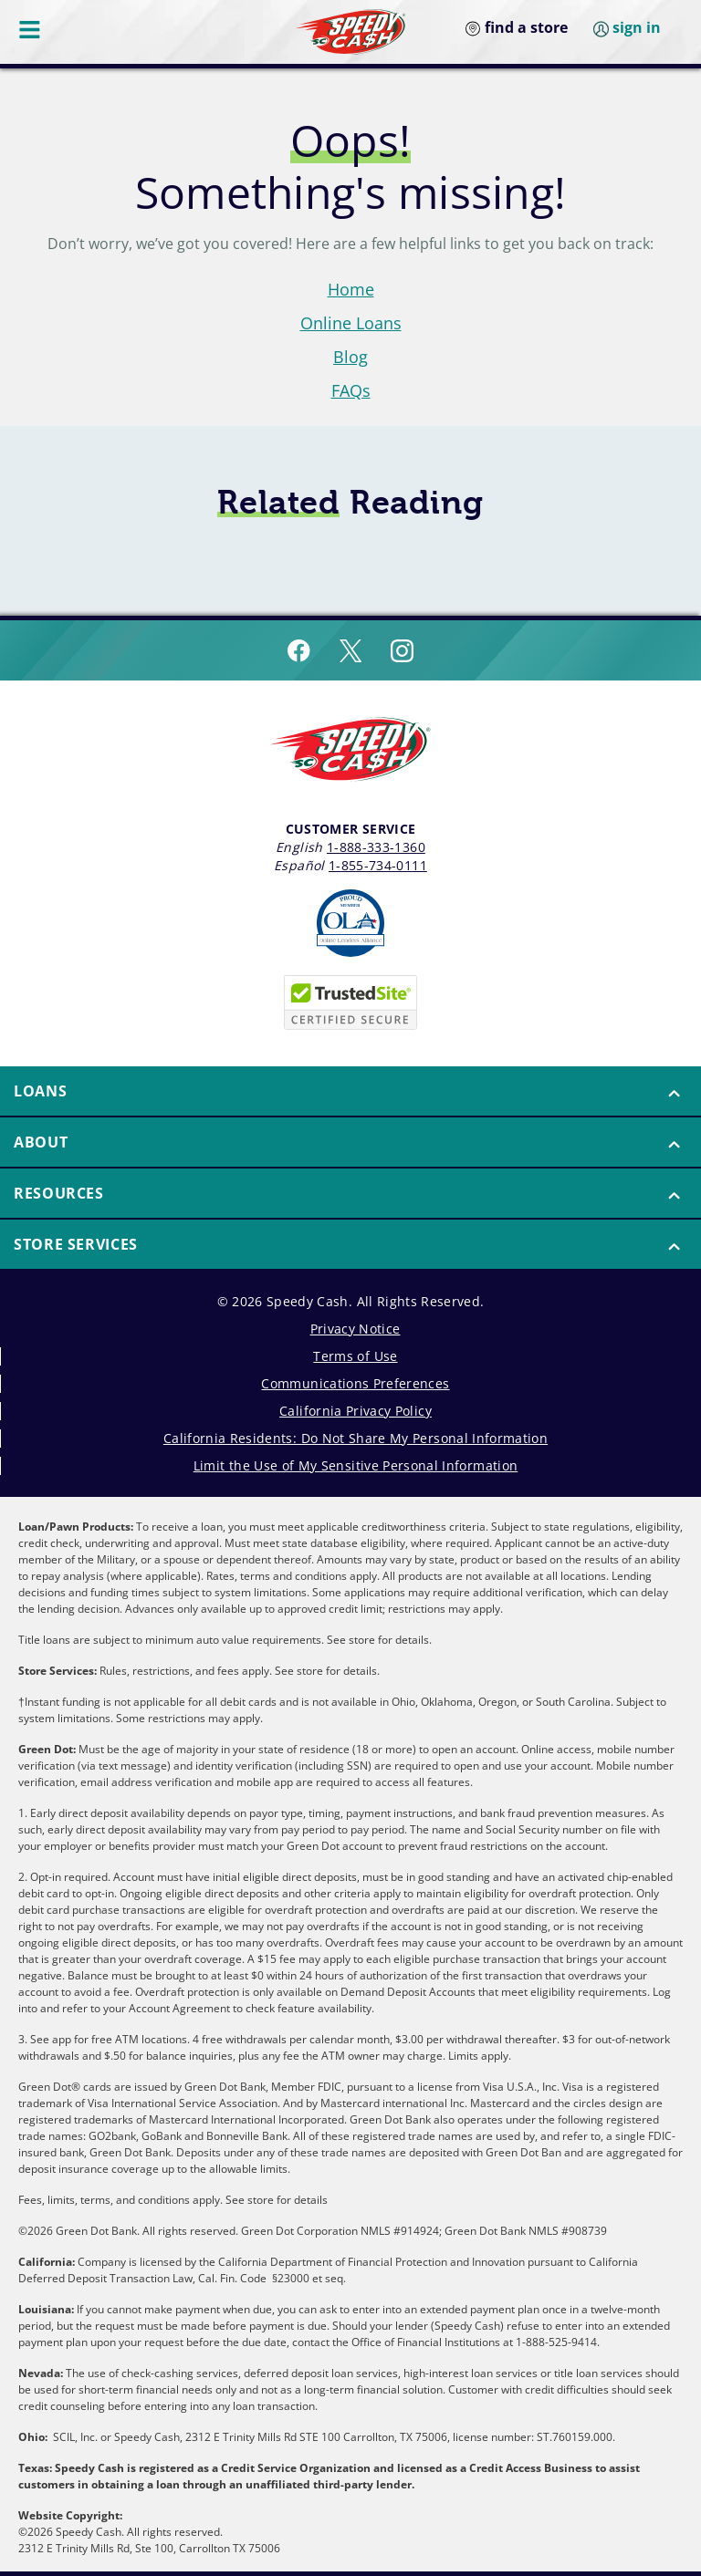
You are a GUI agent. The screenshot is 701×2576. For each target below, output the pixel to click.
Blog (350, 357)
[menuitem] (350, 1091)
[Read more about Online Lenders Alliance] (350, 923)
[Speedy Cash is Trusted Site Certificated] (350, 1002)
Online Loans (351, 323)
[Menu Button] (31, 29)
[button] (350, 1091)
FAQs (351, 390)
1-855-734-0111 (378, 865)
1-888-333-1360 (376, 847)
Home (351, 289)
